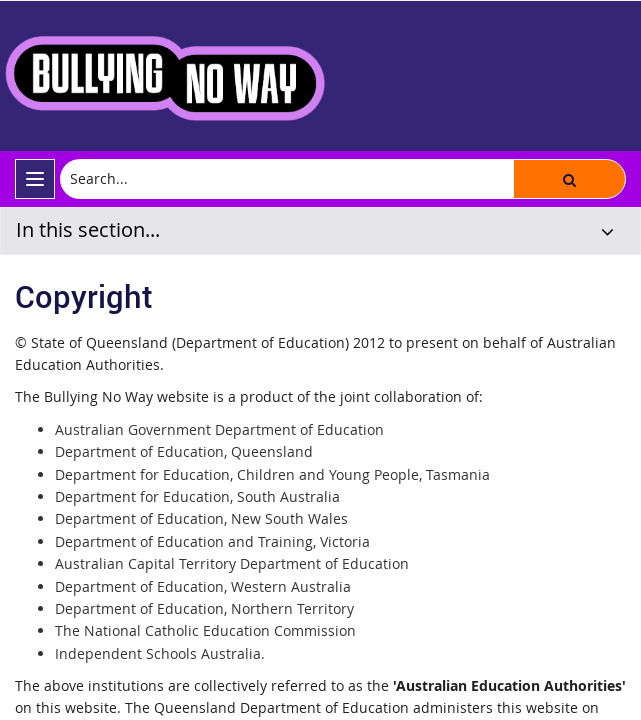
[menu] (35, 179)
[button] (569, 179)
